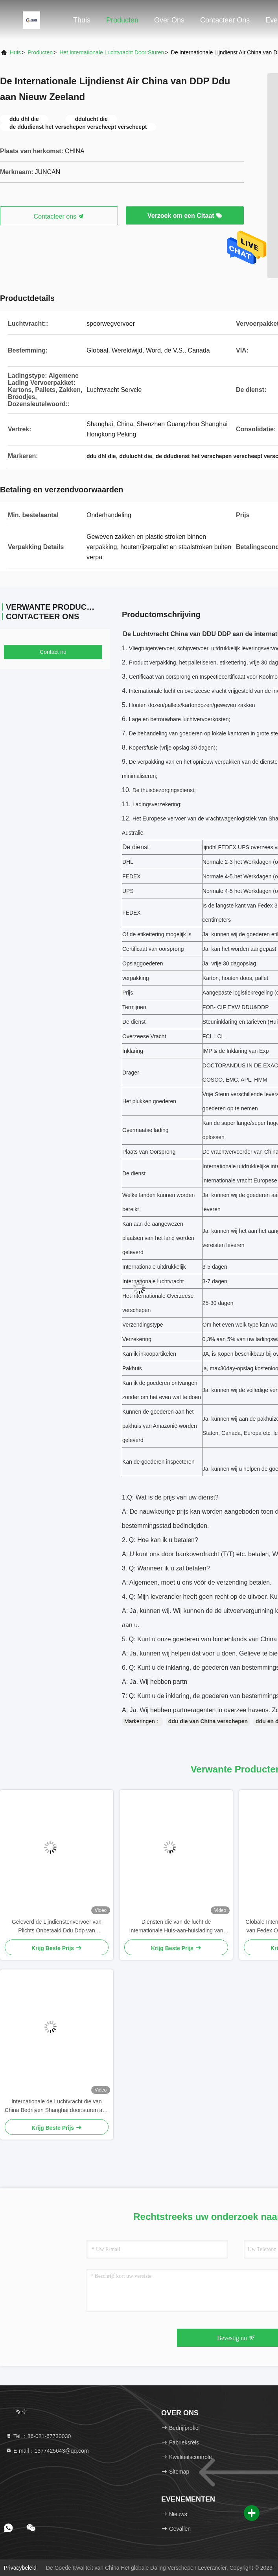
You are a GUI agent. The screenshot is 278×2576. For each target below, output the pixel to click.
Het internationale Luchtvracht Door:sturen (111, 52)
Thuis (81, 20)
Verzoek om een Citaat (184, 215)
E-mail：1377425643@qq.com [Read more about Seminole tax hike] (47, 2451)
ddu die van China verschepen (208, 1721)
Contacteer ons (225, 20)
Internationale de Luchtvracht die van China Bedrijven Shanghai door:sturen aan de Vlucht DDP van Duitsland (57, 2106)
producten (40, 52)
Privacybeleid (20, 2568)
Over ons (169, 20)
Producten (122, 20)
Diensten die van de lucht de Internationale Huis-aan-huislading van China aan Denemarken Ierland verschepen (176, 1927)
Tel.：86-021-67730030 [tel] (38, 2436)
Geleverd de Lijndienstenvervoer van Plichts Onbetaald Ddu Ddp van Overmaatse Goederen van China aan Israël (56, 1927)
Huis (15, 52)
